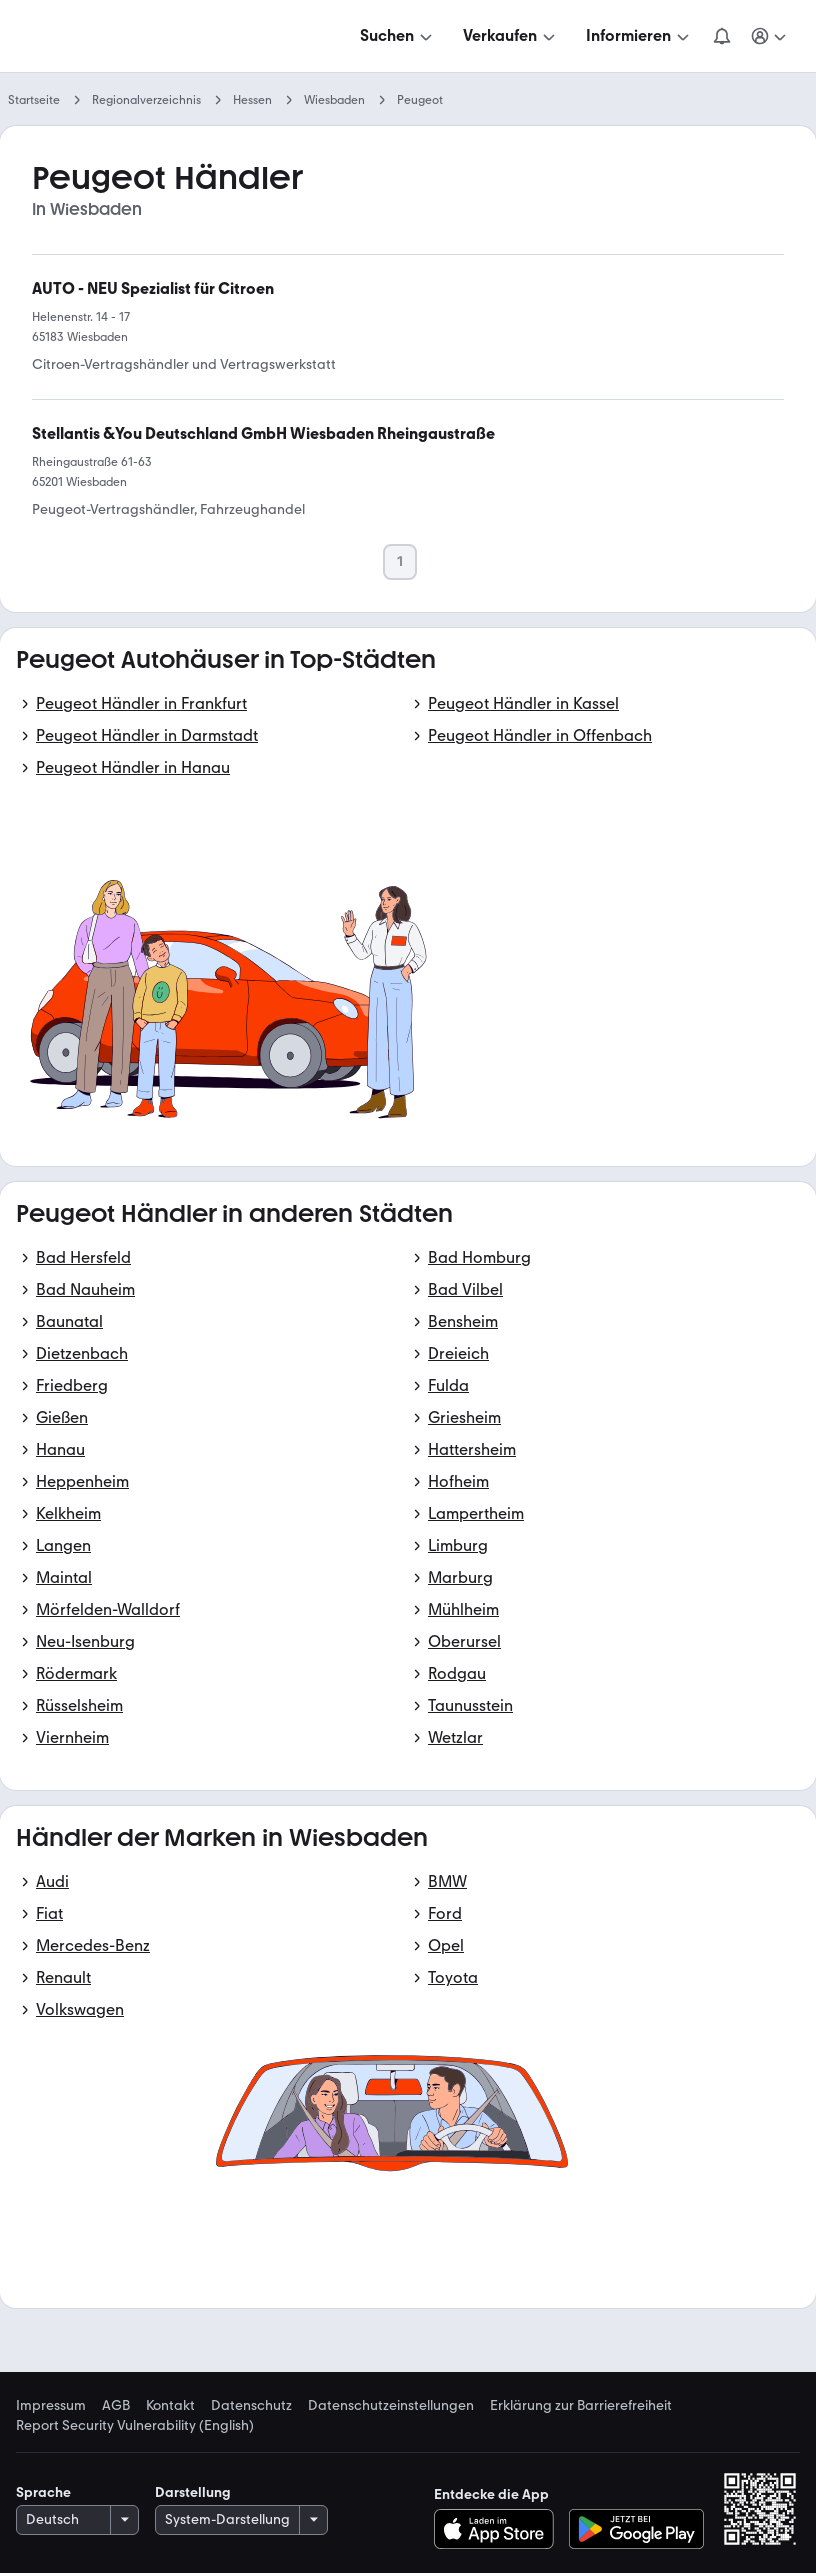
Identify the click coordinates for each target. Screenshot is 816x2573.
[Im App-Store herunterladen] (499, 2529)
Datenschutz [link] (251, 2406)
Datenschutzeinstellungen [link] (391, 2406)
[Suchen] (398, 36)
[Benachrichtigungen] (722, 36)
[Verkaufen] (511, 36)
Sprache (43, 2492)
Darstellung (193, 2492)
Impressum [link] (51, 2406)
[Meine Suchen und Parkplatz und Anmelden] (770, 36)
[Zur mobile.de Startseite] (168, 36)
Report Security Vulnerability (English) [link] (135, 2426)
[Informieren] (639, 36)
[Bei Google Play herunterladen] (636, 2529)
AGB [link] (116, 2406)
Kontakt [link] (170, 2406)
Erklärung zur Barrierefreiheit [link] (581, 2406)
